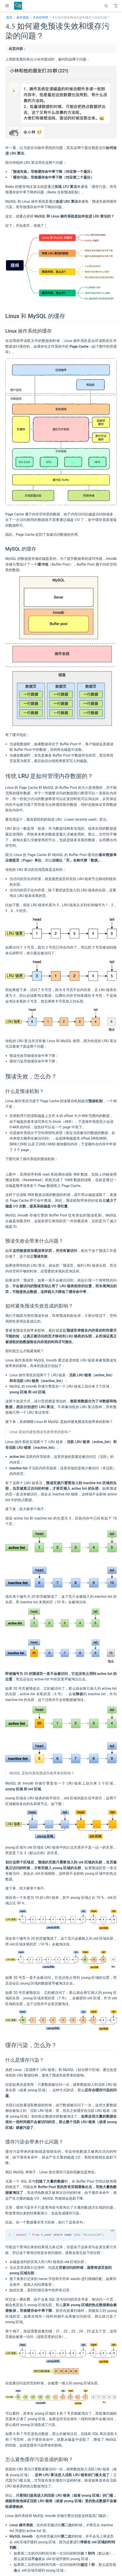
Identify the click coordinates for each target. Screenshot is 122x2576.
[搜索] (106, 6)
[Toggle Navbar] (115, 6)
